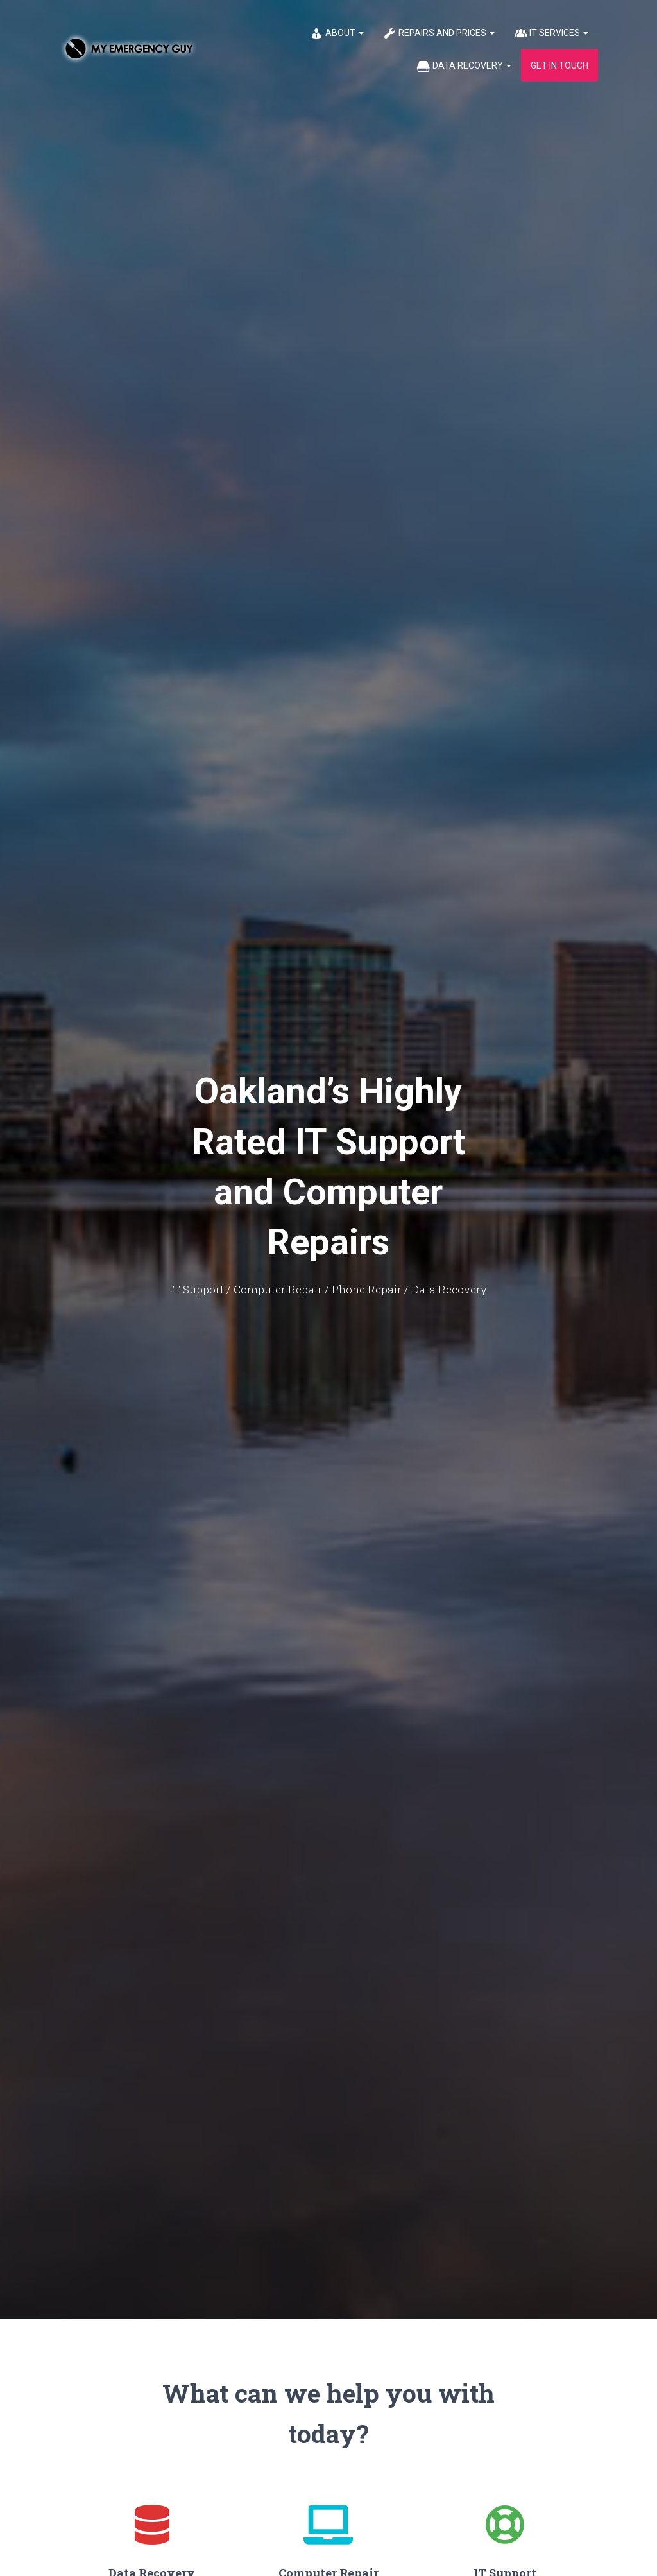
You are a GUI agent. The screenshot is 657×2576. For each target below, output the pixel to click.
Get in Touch (559, 65)
